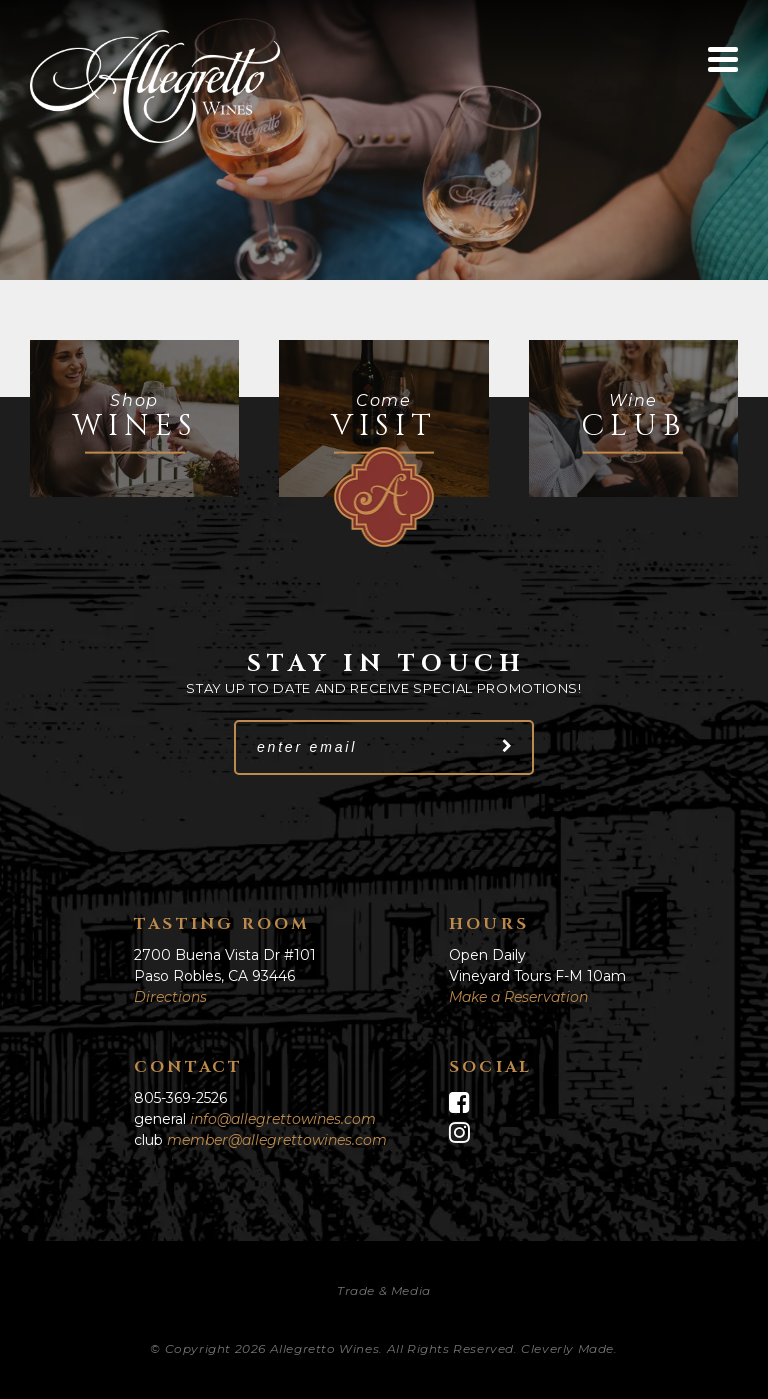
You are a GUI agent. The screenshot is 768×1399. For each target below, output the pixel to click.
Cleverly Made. (569, 1348)
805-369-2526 (180, 1098)
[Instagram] (541, 1133)
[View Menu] (723, 59)
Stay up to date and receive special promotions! (384, 688)
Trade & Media (384, 1290)
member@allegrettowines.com (277, 1140)
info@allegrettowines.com (283, 1119)
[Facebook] (541, 1103)
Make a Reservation (518, 997)
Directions (170, 997)
